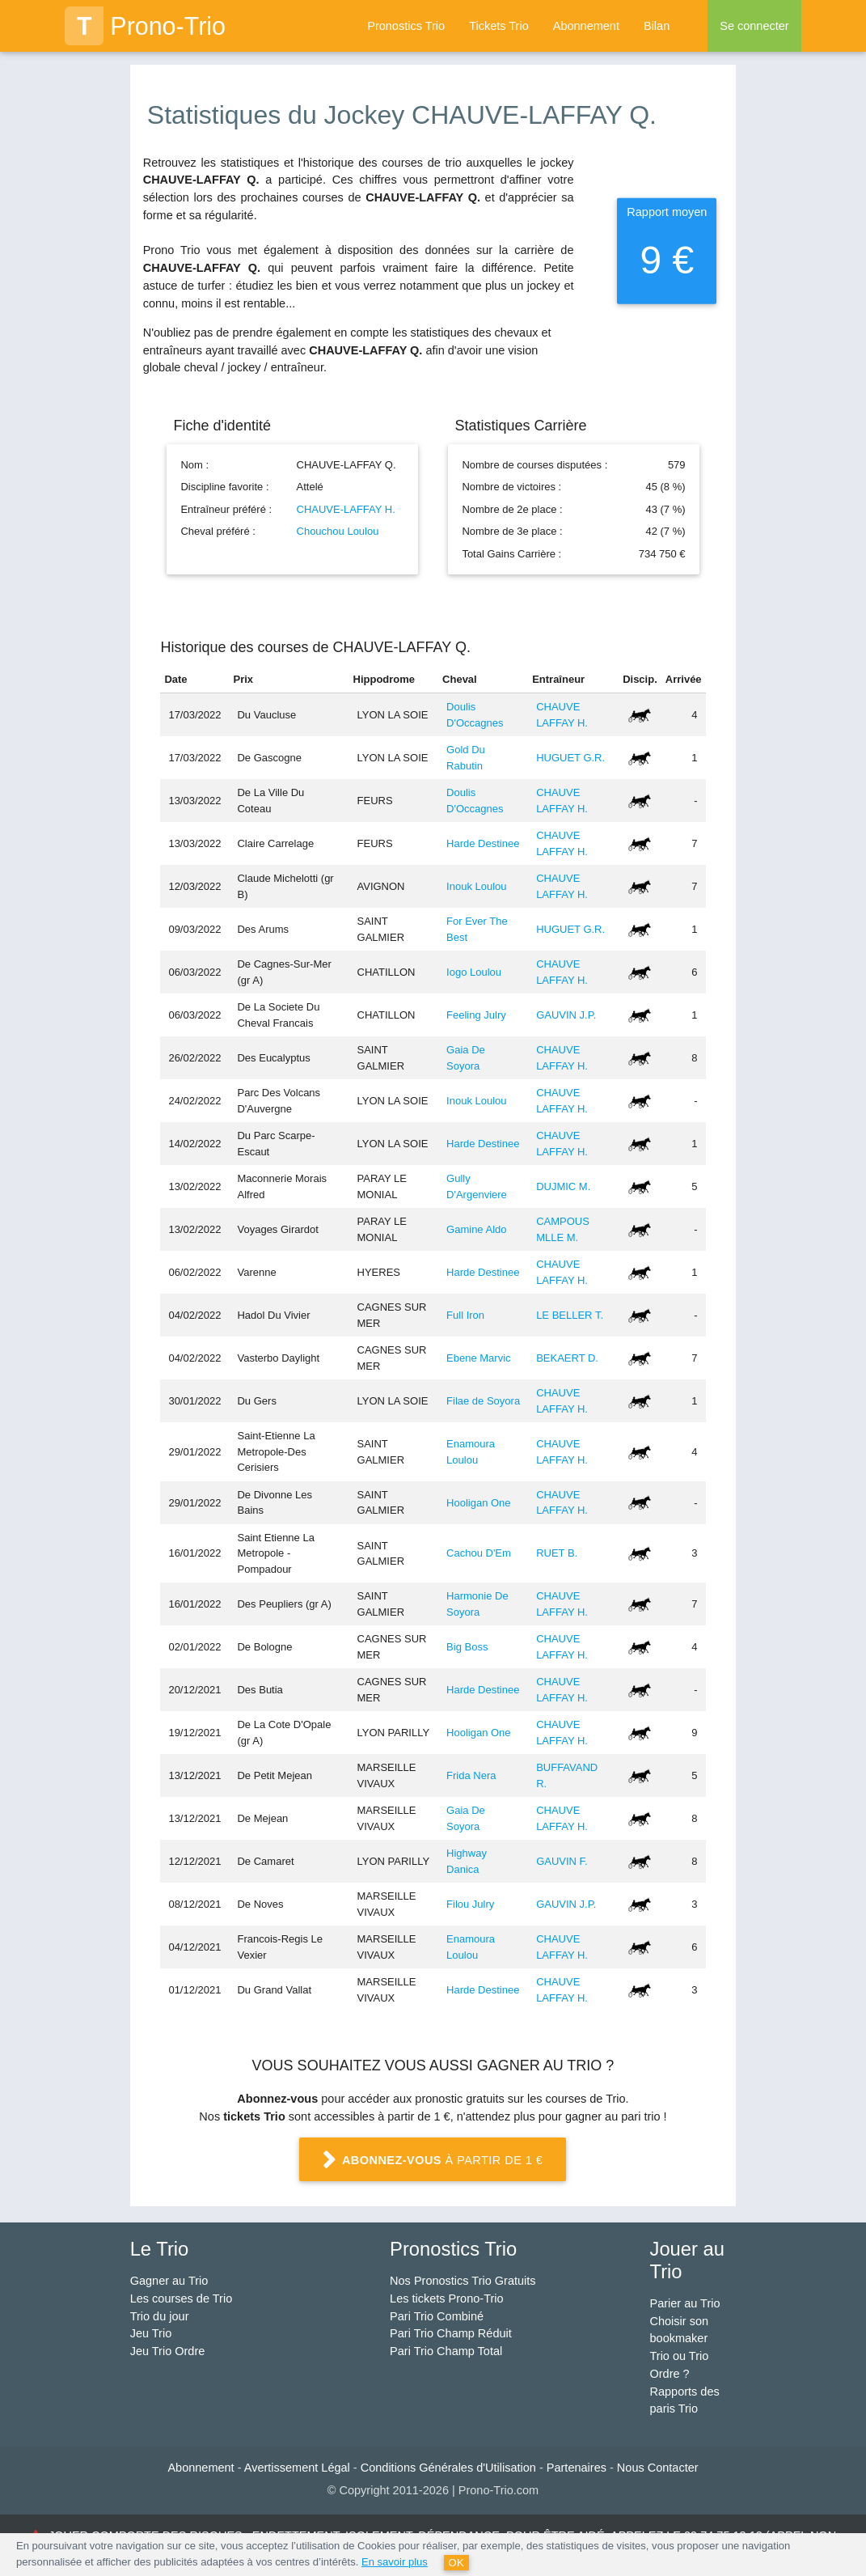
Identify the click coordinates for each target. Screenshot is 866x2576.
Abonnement (586, 25)
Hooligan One (478, 1503)
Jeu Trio (151, 2333)
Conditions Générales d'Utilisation (448, 2467)
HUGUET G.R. (570, 758)
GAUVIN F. (562, 1861)
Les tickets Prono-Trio (446, 2298)
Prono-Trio (145, 25)
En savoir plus (394, 2562)
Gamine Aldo (476, 1229)
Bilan (657, 25)
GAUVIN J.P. (566, 1015)
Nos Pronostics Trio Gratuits (463, 2280)
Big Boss (467, 1647)
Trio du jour (159, 2316)
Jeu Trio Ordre (167, 2351)
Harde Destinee (482, 843)
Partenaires (576, 2467)
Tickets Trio (499, 25)
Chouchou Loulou (338, 531)
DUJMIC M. (563, 1186)
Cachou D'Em (478, 1553)
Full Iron (465, 1315)
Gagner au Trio (169, 2280)
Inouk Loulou (476, 886)
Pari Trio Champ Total (446, 2351)
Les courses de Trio (181, 2298)
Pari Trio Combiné (437, 2316)
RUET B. (556, 1553)
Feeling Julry (476, 1015)
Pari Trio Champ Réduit (451, 2333)
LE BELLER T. (569, 1315)
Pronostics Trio (406, 25)
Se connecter (754, 25)
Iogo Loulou (473, 972)
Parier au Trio (685, 2303)
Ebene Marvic (478, 1358)
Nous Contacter (658, 2467)
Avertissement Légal (297, 2467)
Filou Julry (470, 1904)
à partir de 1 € (433, 2161)
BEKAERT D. (567, 1358)
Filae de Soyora (483, 1401)
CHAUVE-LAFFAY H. (346, 509)
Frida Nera (471, 1775)
